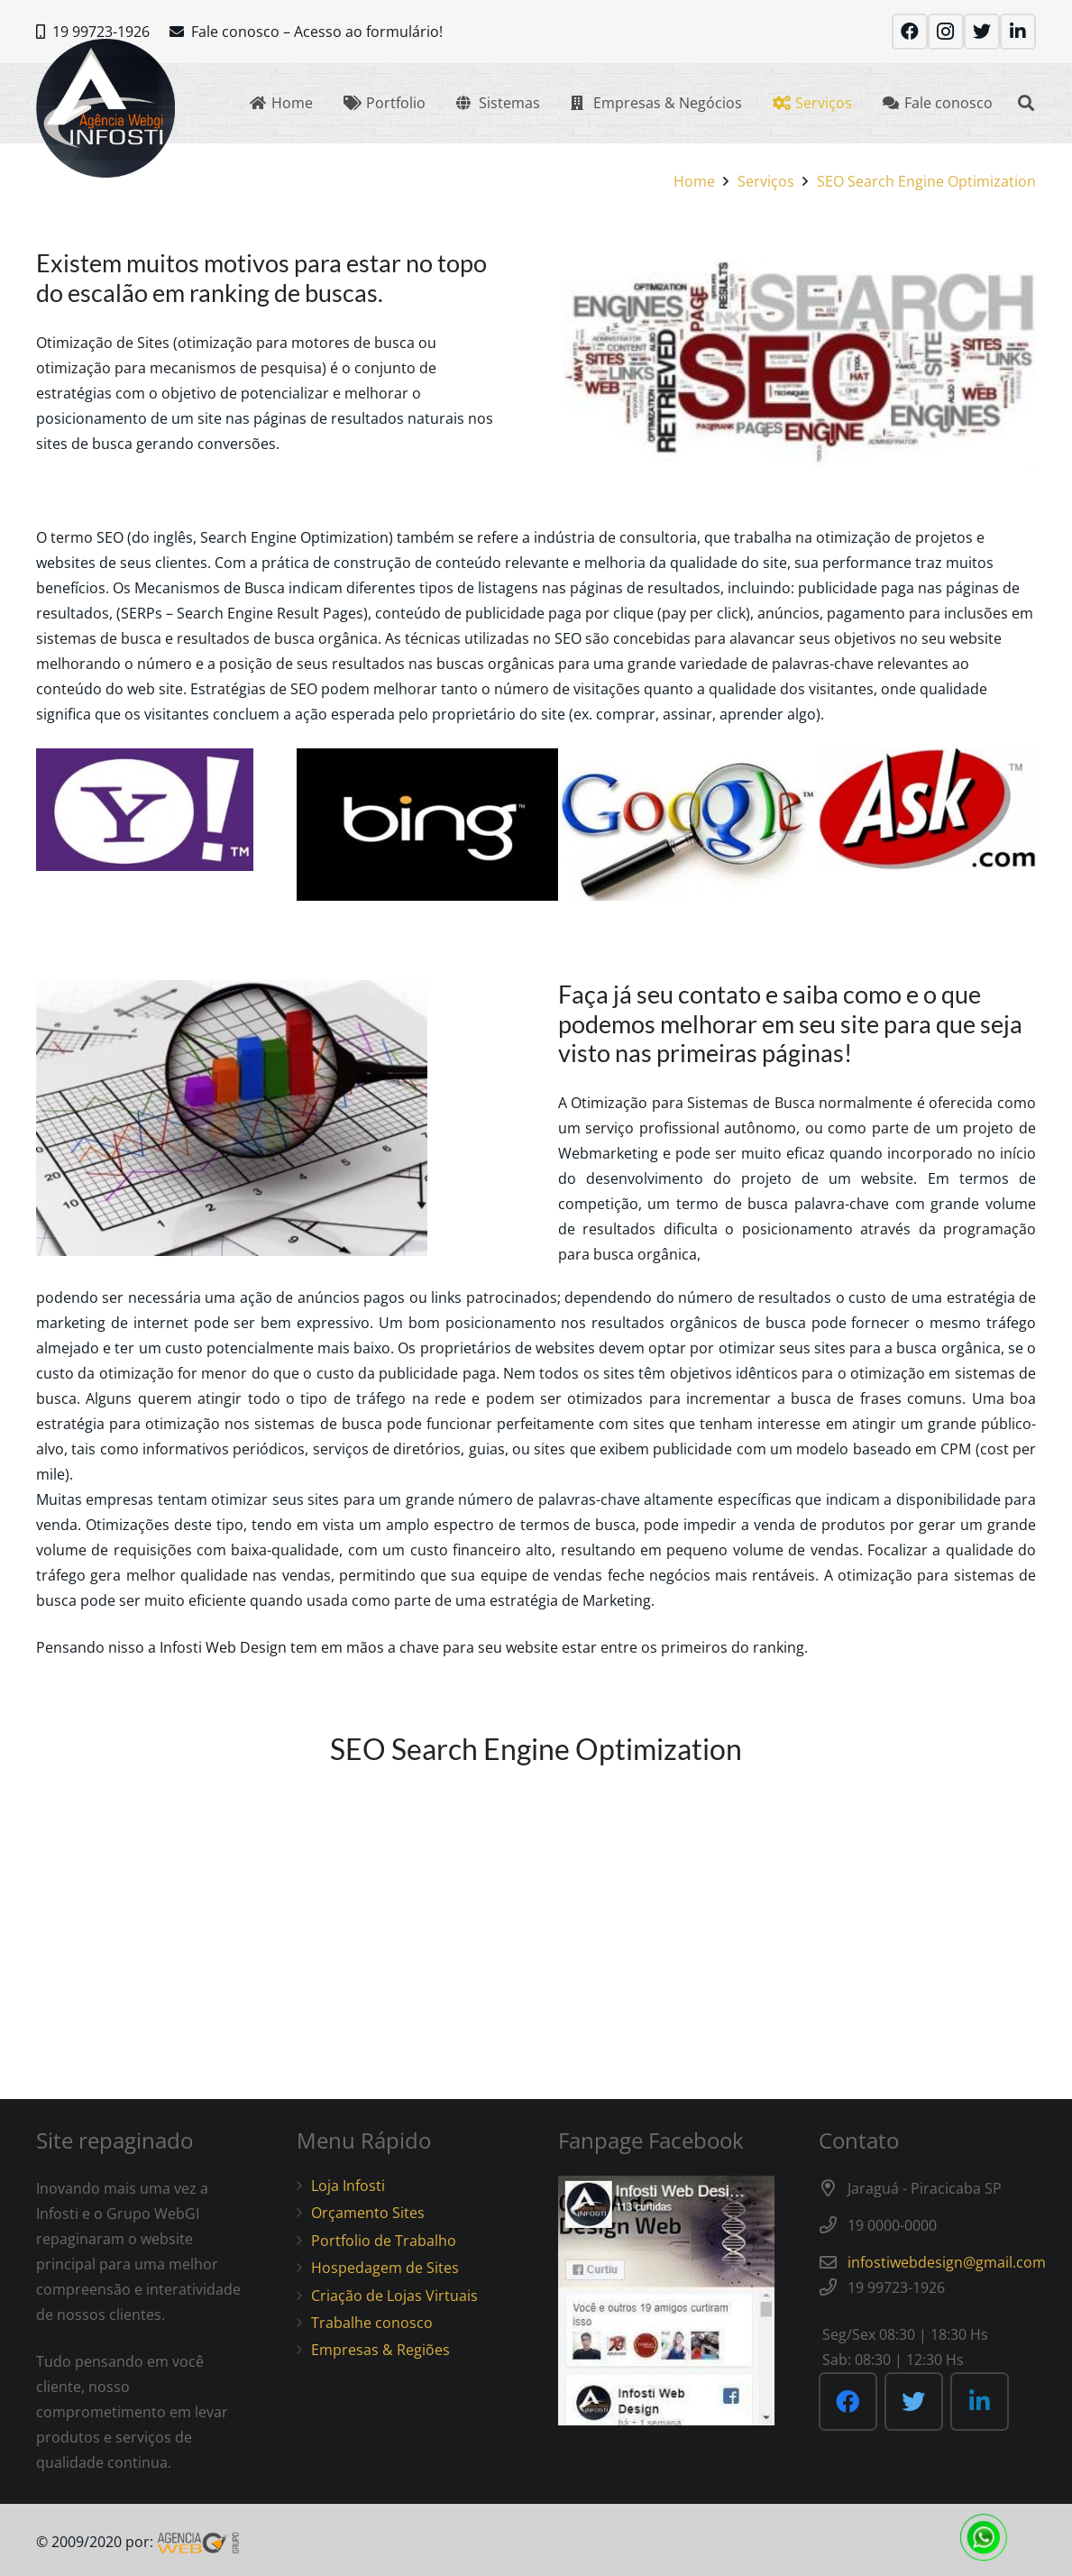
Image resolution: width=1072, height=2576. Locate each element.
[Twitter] (982, 32)
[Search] (1026, 103)
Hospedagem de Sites (385, 2268)
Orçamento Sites (368, 2213)
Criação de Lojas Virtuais (394, 2296)
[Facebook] (910, 32)
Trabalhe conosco (372, 2323)
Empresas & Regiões (380, 2350)
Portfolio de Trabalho (383, 2241)
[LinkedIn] (1018, 32)
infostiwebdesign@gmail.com (947, 2262)
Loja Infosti (348, 2186)
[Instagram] (946, 32)
